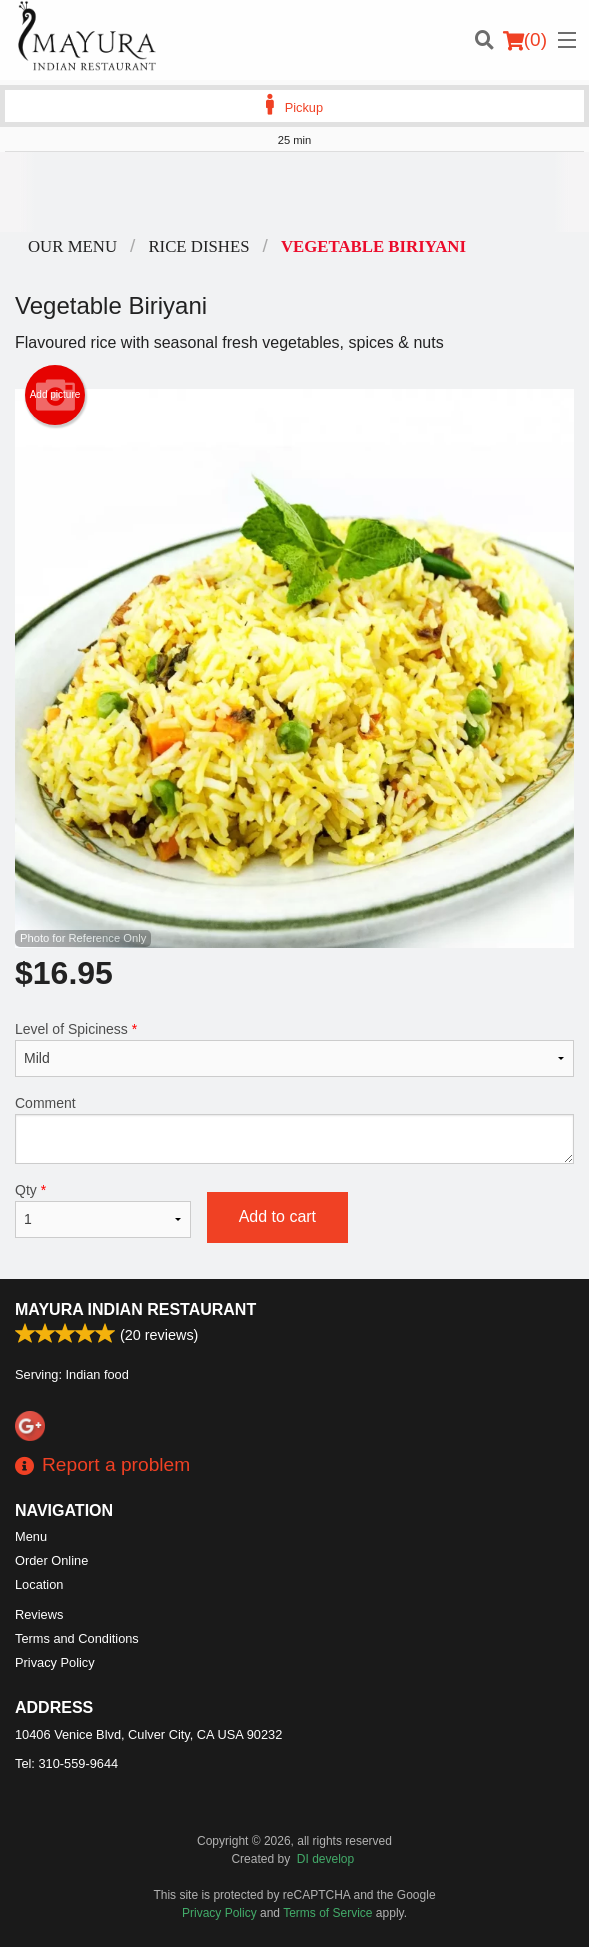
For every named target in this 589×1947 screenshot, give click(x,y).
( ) (525, 40)
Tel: (66, 1763)
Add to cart (277, 1216)
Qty (103, 1210)
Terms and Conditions (77, 1638)
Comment (294, 1129)
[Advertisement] (294, 192)
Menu (31, 1536)
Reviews (39, 1614)
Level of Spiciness (294, 1049)
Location (39, 1584)
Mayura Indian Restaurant (135, 1309)
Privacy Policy (55, 1662)
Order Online (51, 1560)
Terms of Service (327, 1913)
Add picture (55, 395)
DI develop (325, 1859)
